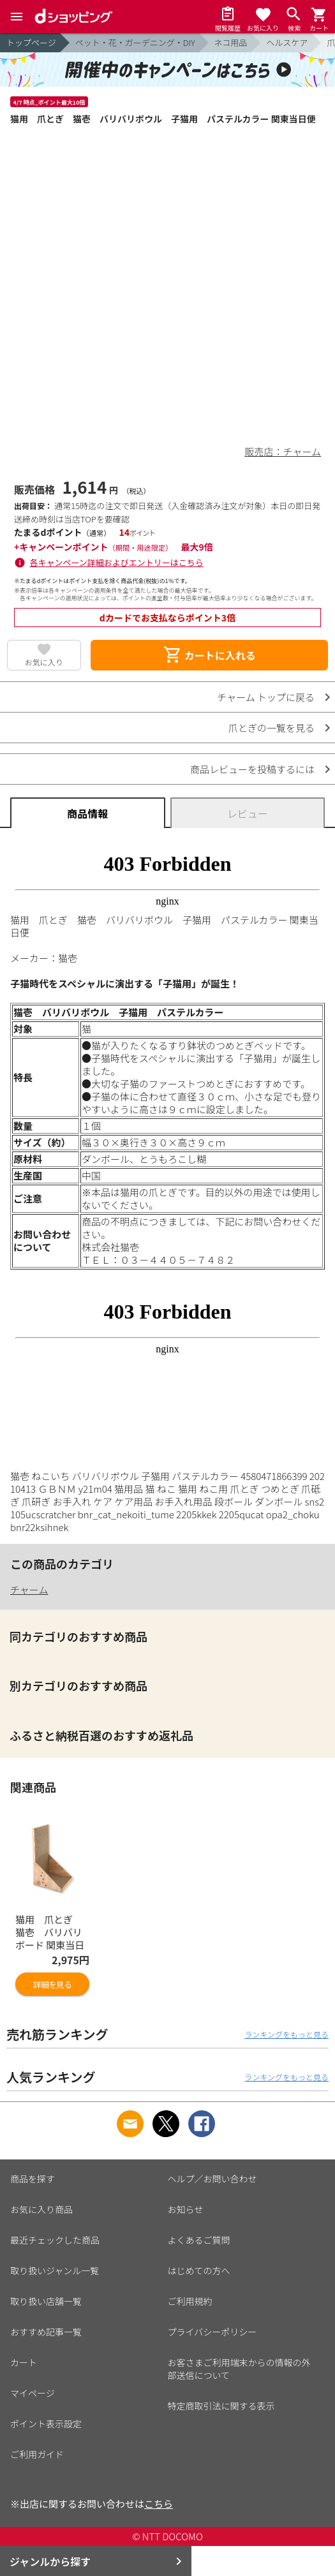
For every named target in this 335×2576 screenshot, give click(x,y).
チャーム (29, 1589)
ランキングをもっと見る (286, 2034)
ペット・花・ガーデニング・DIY (135, 42)
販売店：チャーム (283, 451)
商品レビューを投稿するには (252, 769)
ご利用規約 (190, 2301)
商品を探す (32, 2178)
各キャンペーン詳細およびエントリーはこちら (117, 562)
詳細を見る (52, 1984)
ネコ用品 (231, 42)
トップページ (31, 42)
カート (23, 2362)
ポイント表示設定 (46, 2423)
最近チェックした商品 (55, 2239)
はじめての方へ (199, 2270)
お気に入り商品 (41, 2209)
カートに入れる (209, 655)
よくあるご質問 (199, 2239)
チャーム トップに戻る (266, 697)
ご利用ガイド (37, 2454)
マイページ (32, 2393)
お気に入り (44, 661)
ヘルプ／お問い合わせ (212, 2178)
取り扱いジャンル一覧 (54, 2270)
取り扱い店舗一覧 (46, 2301)
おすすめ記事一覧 (46, 2331)
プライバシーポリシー (212, 2331)
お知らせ (186, 2209)
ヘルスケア (287, 42)
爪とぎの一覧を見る (271, 727)
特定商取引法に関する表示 (221, 2405)
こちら (158, 2503)
